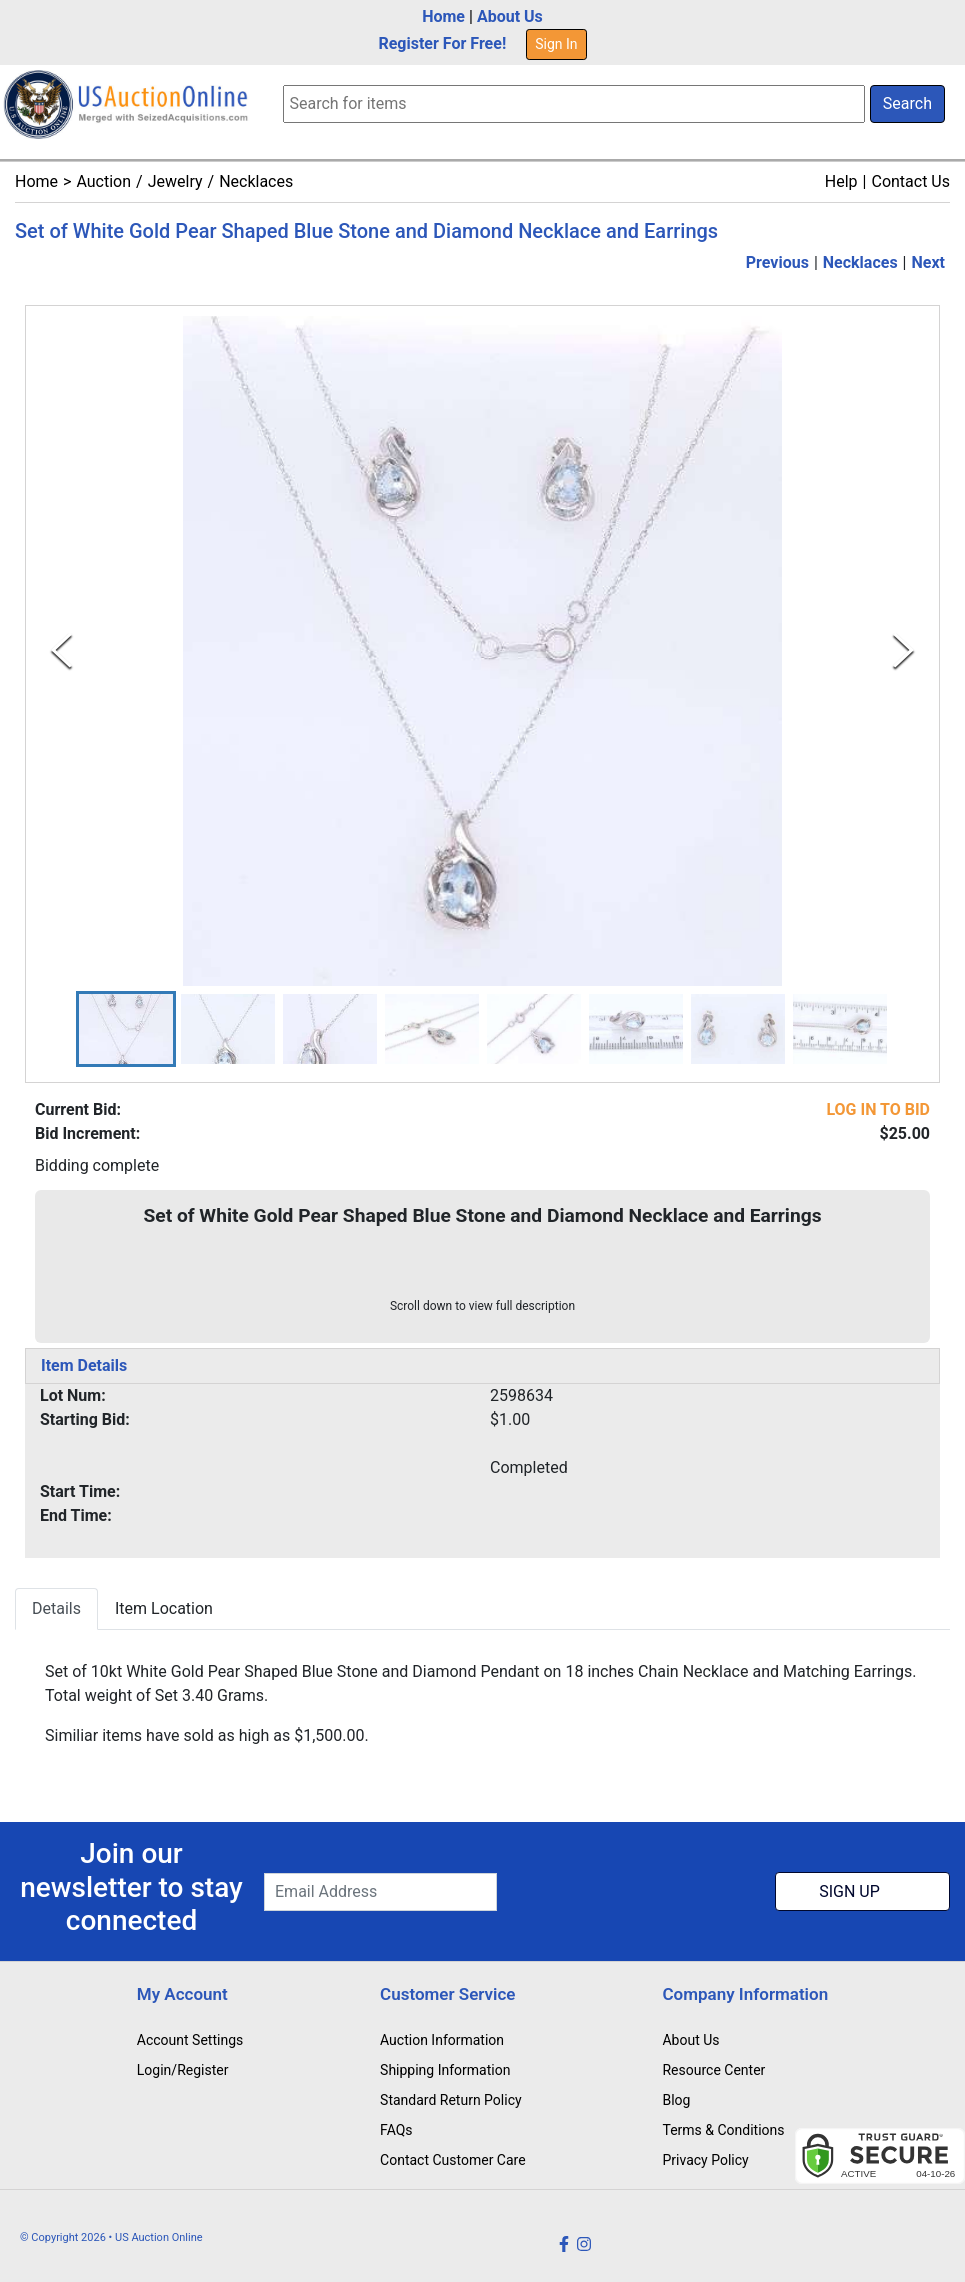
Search (907, 103)
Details (56, 1609)
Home (443, 16)
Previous (777, 262)
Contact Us (910, 181)
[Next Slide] (903, 650)
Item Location (164, 1609)
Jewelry (175, 181)
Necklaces (256, 181)
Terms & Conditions (723, 2130)
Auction (103, 181)
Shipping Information (445, 2070)
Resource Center (713, 2070)
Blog (676, 2100)
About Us (510, 16)
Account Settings (190, 2040)
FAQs (396, 2130)
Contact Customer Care (453, 2160)
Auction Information (442, 2040)
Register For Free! (442, 43)
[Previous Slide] (61, 650)
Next (928, 262)
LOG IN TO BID (878, 1110)
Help (841, 181)
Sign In (556, 44)
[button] (126, 1029)
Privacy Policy (705, 2160)
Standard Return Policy (451, 2100)
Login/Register (183, 2070)
